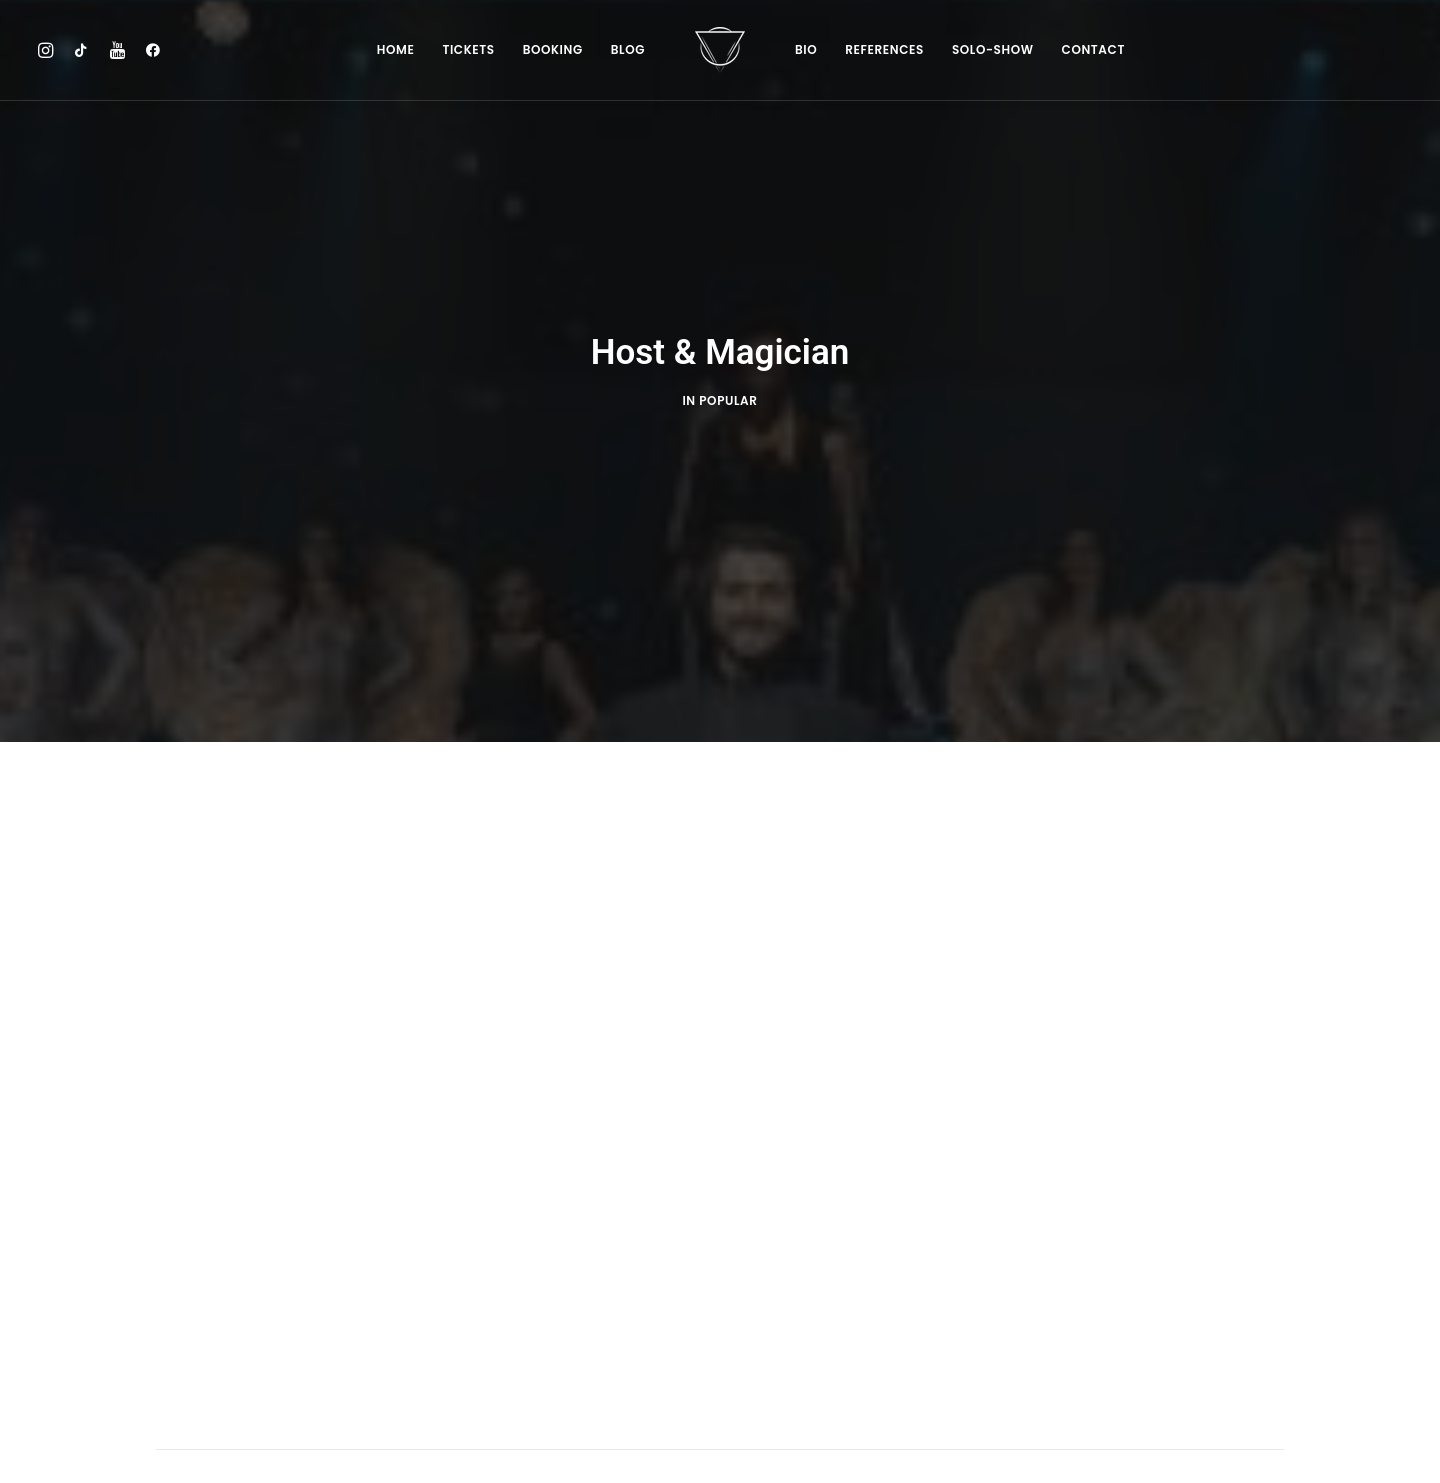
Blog (628, 49)
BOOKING (553, 49)
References (884, 49)
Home (396, 49)
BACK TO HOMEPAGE (720, 1422)
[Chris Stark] (720, 50)
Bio (806, 49)
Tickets (468, 49)
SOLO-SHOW (993, 49)
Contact (1093, 49)
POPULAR (728, 359)
